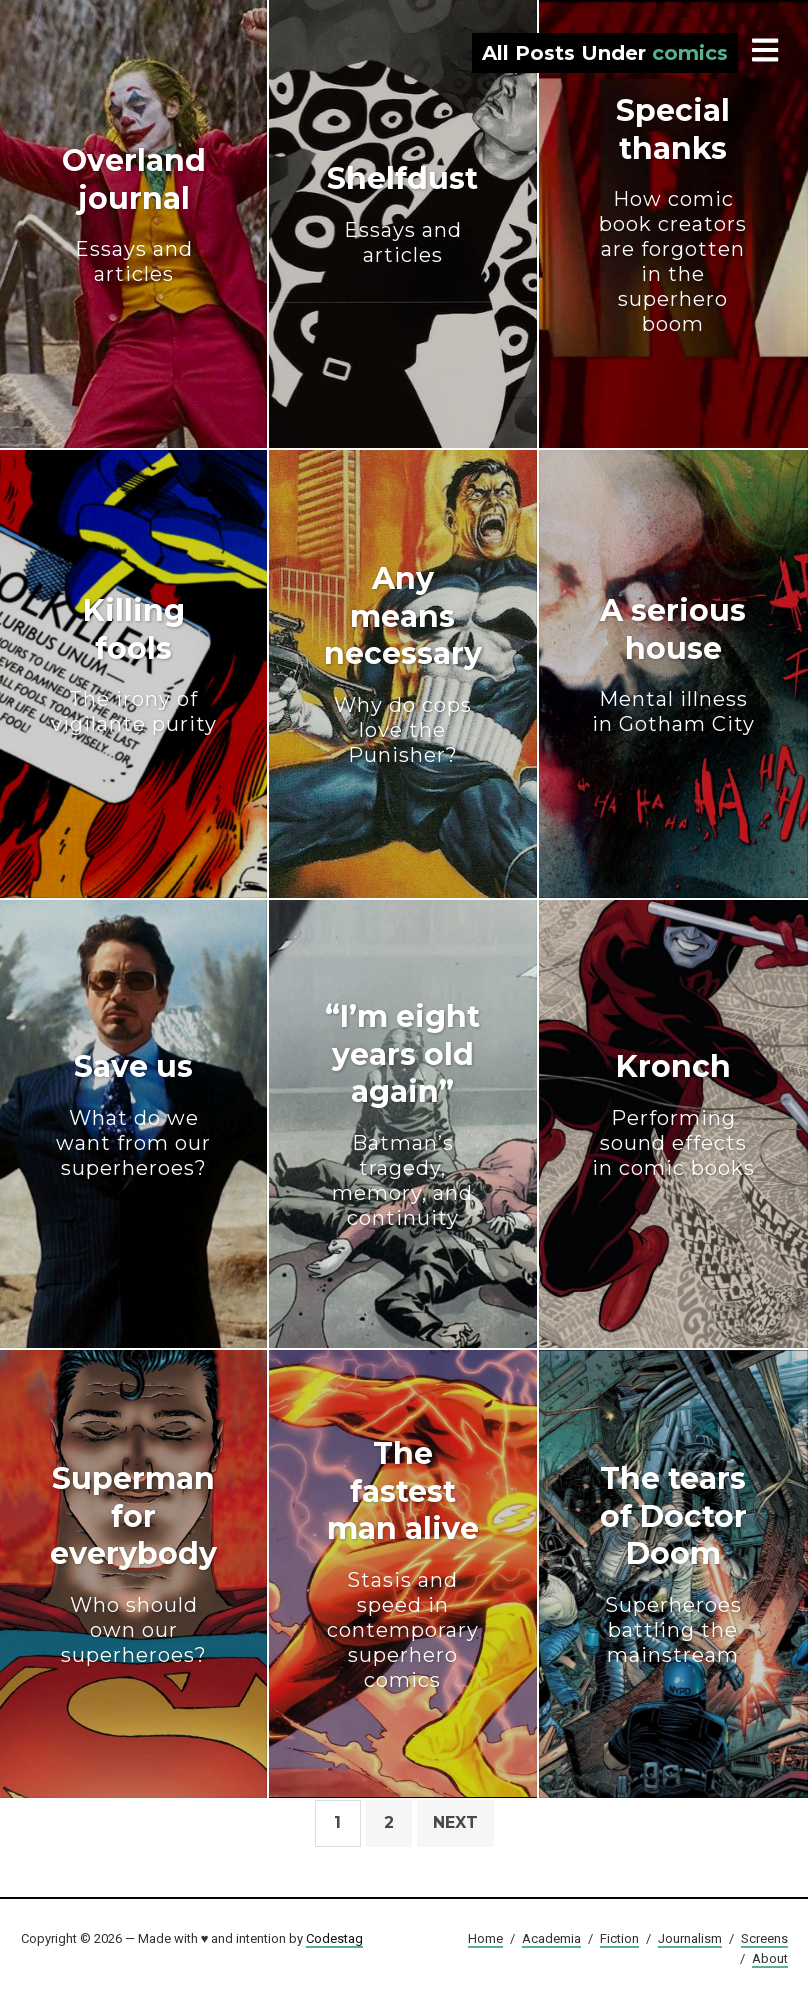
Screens (764, 1938)
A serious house (673, 664)
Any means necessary (402, 664)
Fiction (619, 1938)
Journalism (690, 1938)
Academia (551, 1938)
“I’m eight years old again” (402, 1114)
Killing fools (133, 664)
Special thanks (673, 214)
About (770, 1958)
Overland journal (133, 214)
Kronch (673, 1114)
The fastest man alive (402, 1564)
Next (455, 1822)
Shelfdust (402, 214)
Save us (133, 1114)
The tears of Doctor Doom (673, 1564)
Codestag (334, 1938)
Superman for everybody (133, 1564)
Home (485, 1938)
